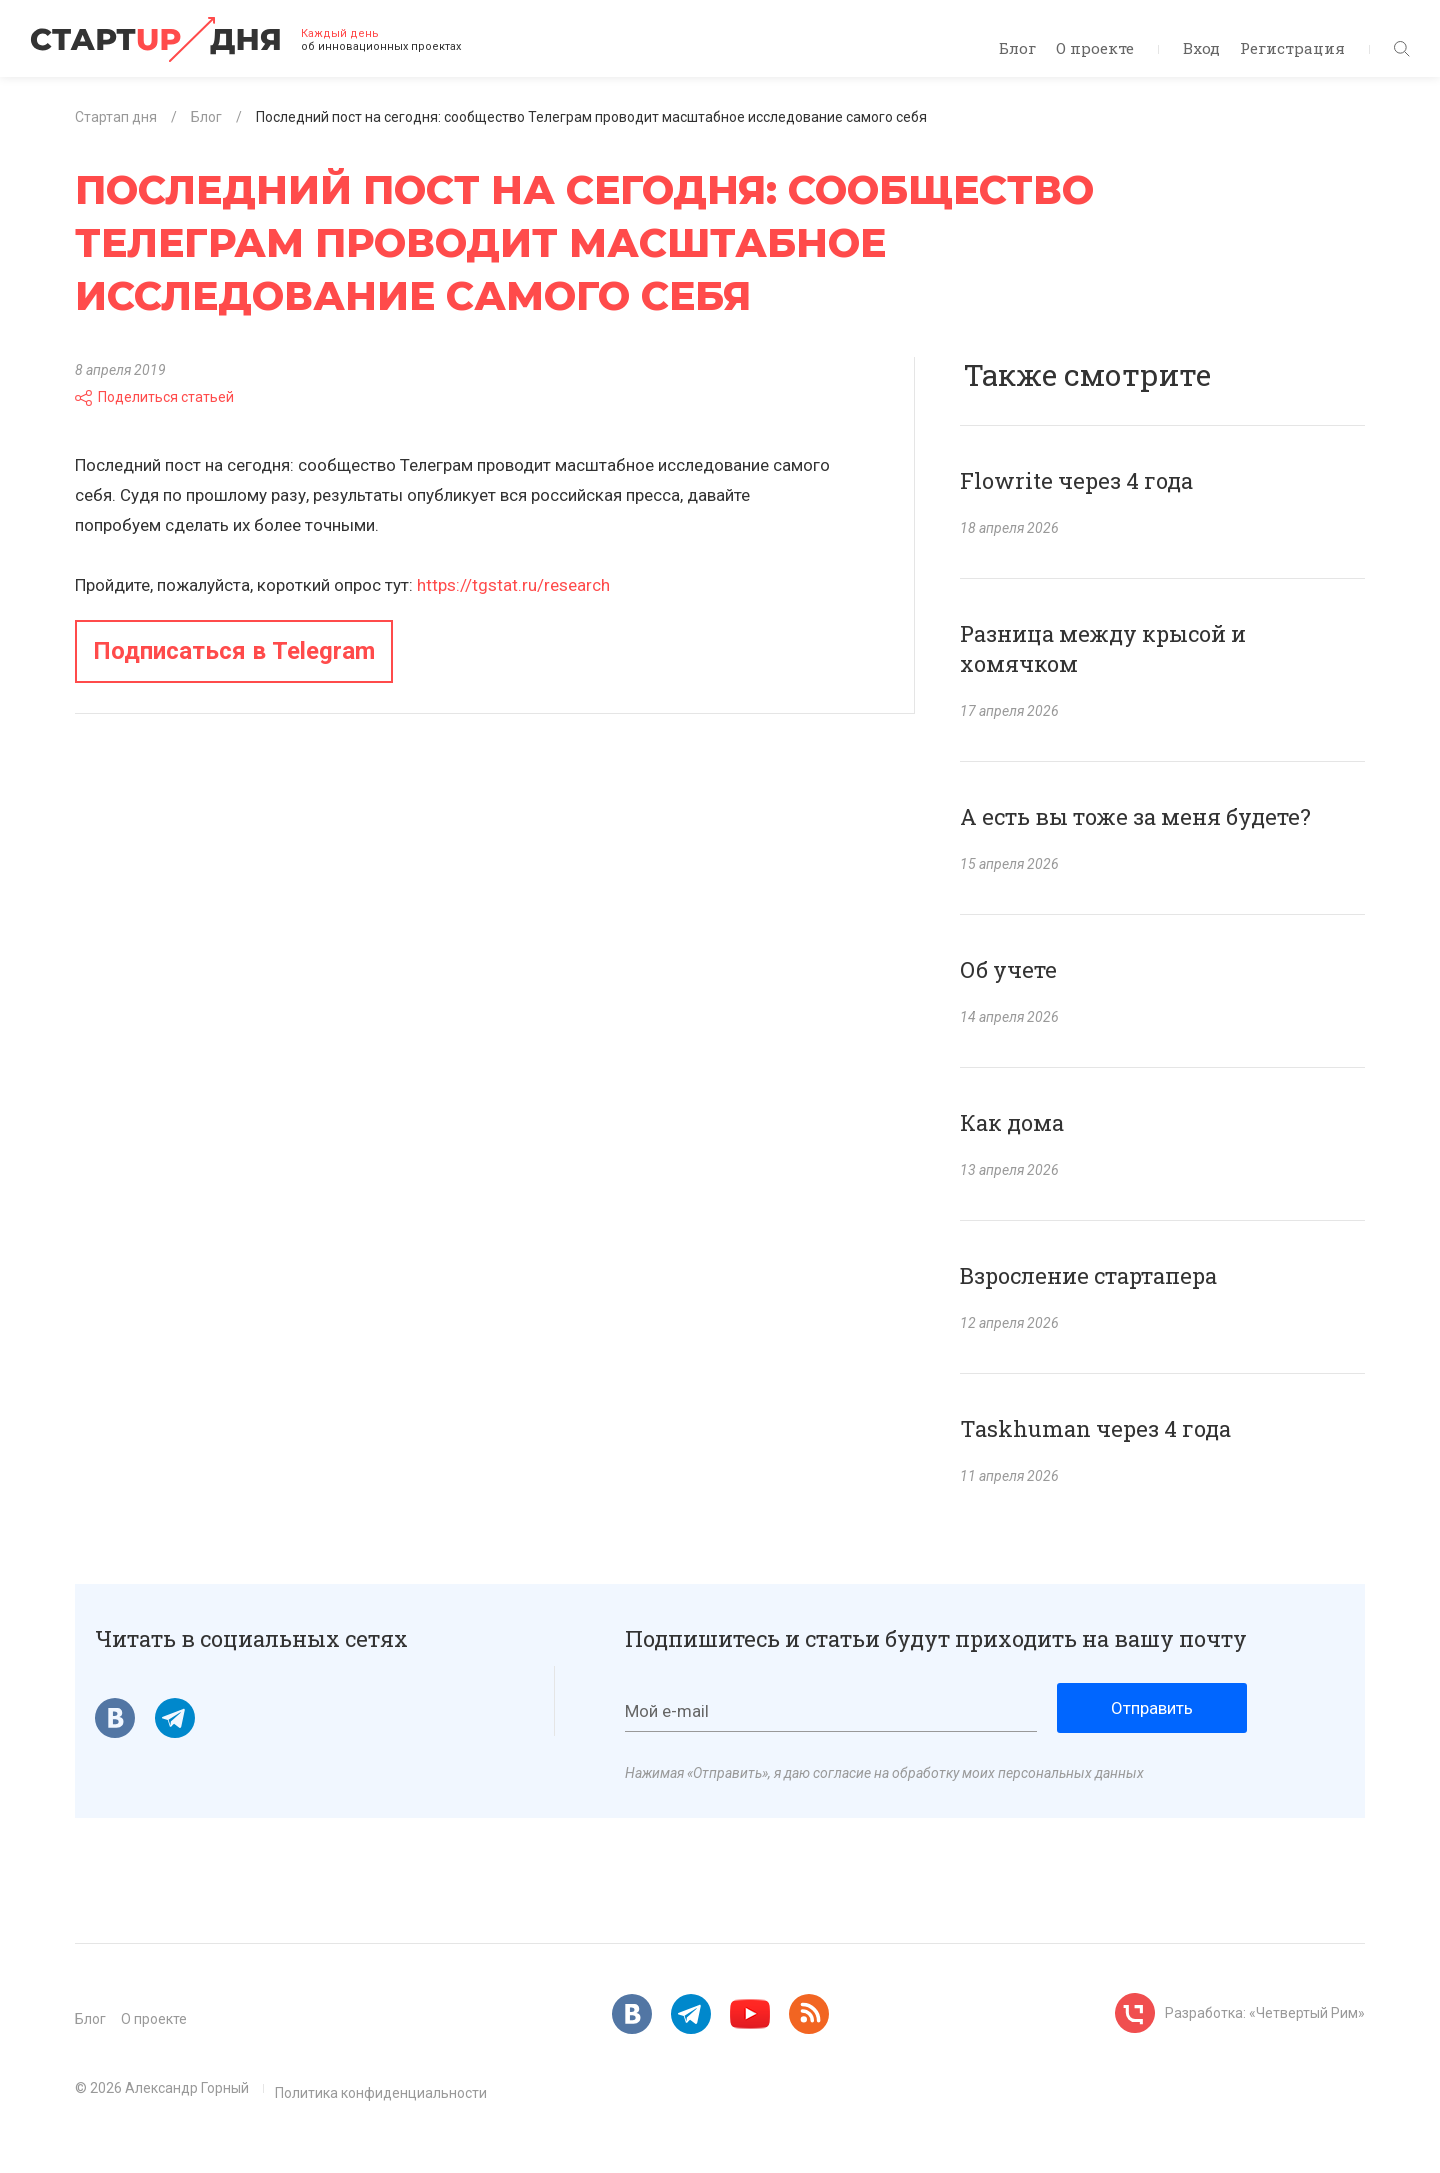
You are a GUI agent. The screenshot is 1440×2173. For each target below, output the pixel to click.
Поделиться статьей (154, 397)
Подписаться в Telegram (234, 651)
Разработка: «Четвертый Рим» (1265, 2013)
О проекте (1095, 48)
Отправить (1152, 1708)
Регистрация (1292, 48)
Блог (1017, 48)
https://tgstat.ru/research (513, 585)
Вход (1201, 48)
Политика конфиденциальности (381, 2093)
